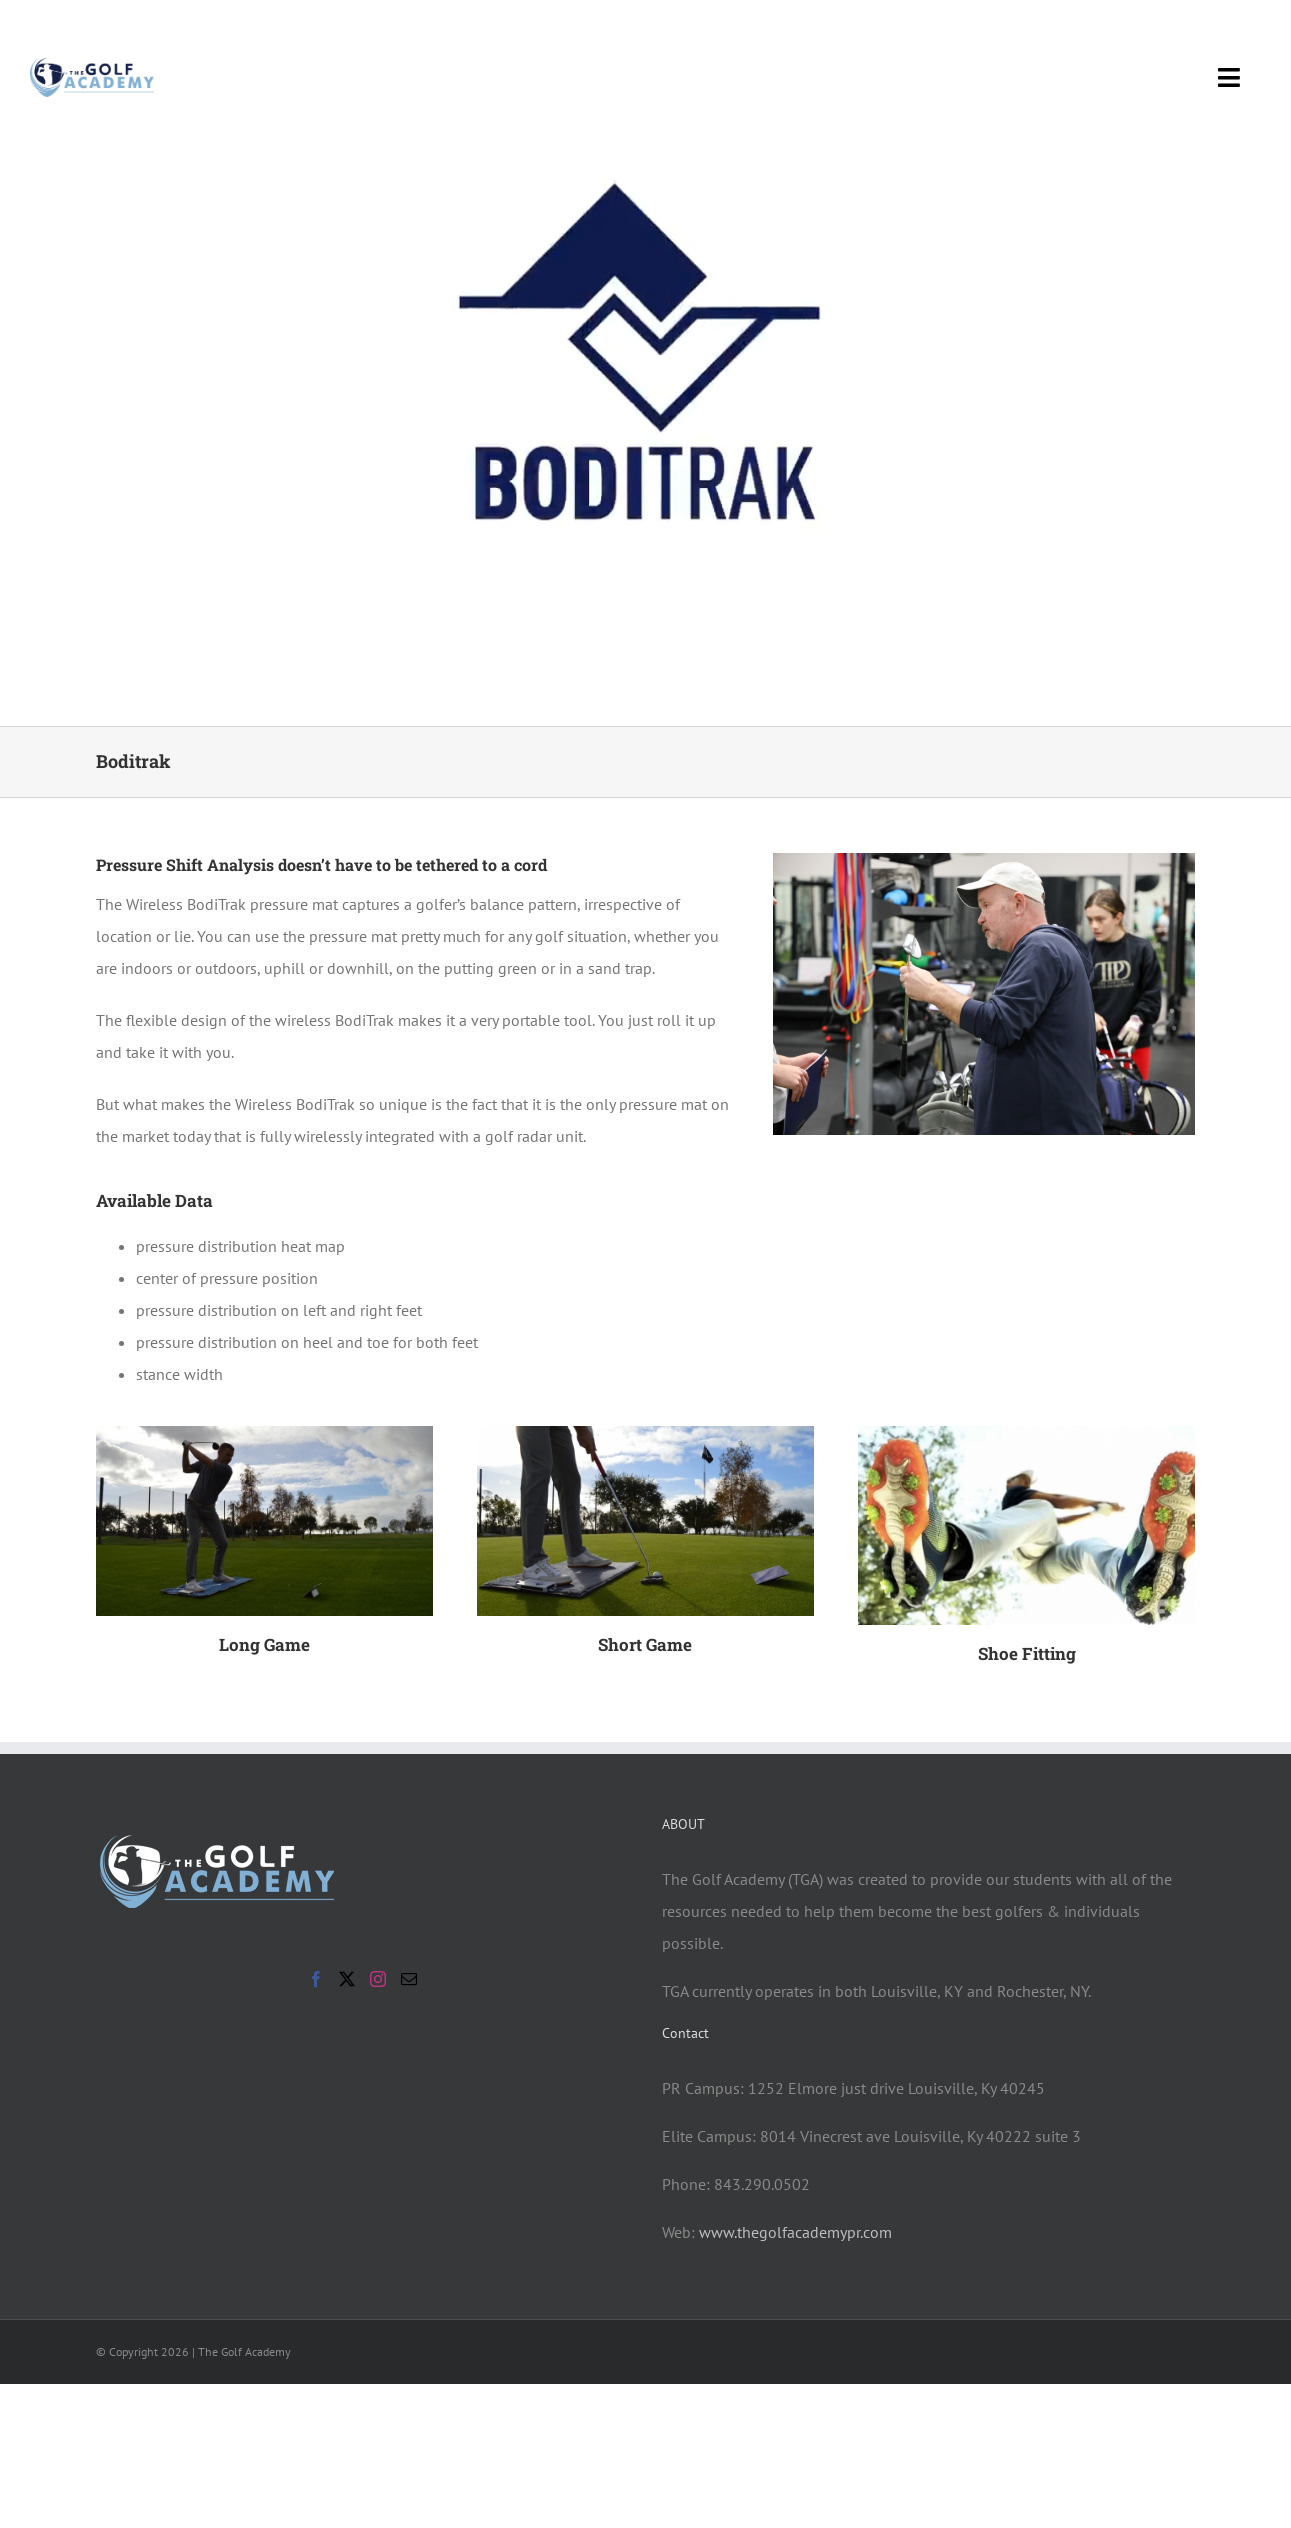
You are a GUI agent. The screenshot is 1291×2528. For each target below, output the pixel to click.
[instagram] (1253, 27)
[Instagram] (378, 1979)
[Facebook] (316, 1979)
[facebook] (1181, 27)
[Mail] (409, 1979)
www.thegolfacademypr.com (795, 2232)
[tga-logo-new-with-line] (92, 66)
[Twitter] (347, 1979)
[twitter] (1217, 27)
